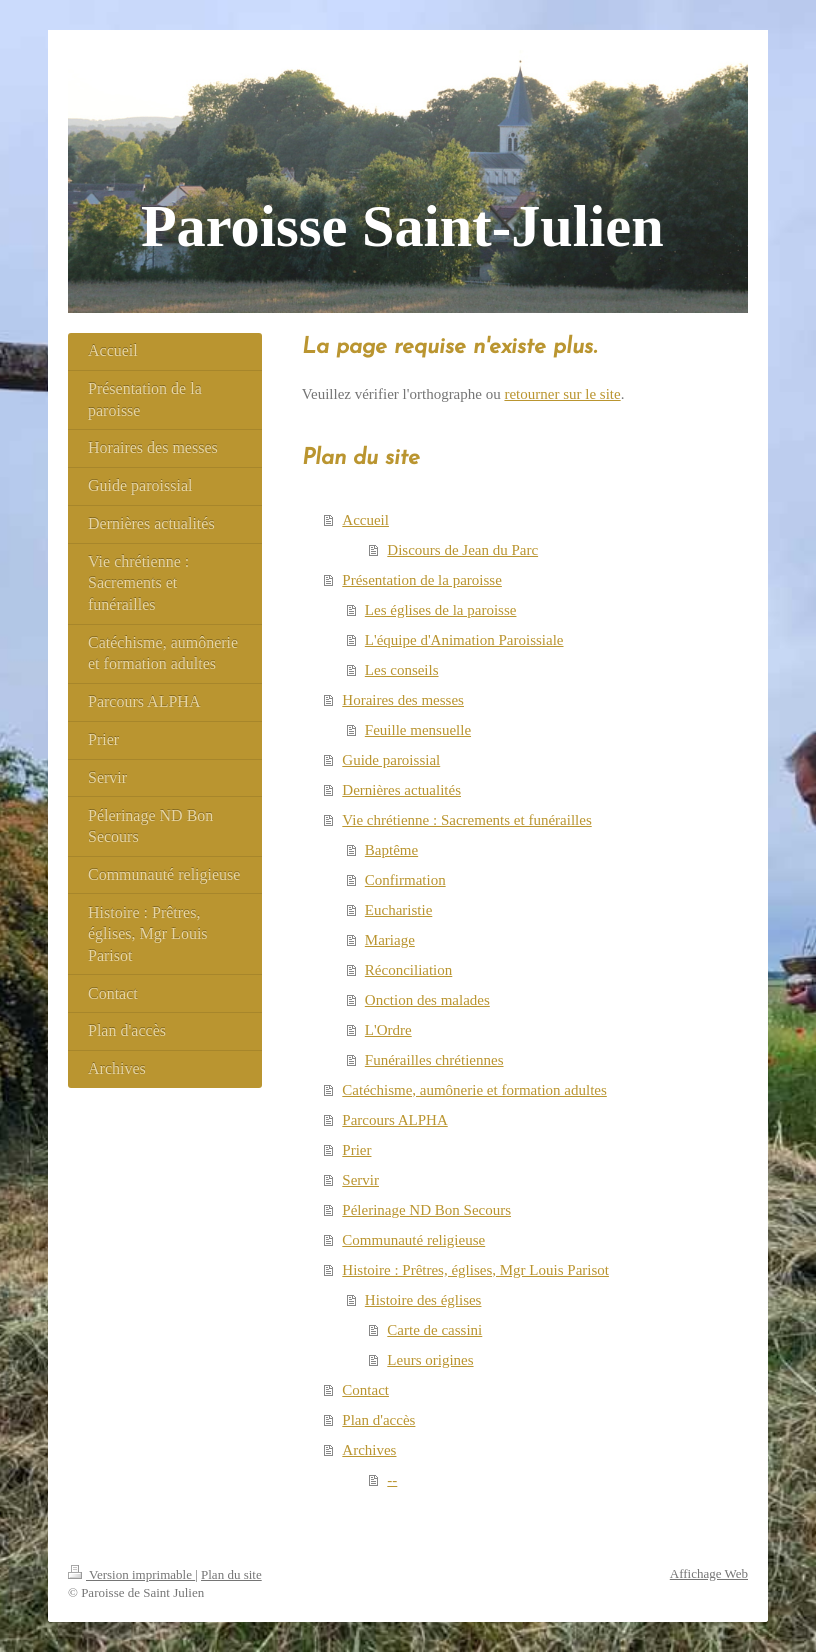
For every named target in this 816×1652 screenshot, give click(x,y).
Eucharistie (398, 910)
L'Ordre (388, 1030)
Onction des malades (427, 1000)
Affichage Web (709, 1573)
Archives (369, 1450)
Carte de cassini (434, 1330)
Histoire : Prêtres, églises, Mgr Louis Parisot (475, 1270)
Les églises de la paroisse (441, 610)
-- (392, 1480)
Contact (365, 1390)
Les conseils (402, 670)
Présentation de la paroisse (422, 580)
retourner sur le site (562, 394)
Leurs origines (430, 1360)
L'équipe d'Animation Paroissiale (464, 640)
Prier (356, 1150)
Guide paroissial (391, 760)
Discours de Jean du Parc (462, 550)
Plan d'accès (378, 1420)
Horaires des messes (403, 700)
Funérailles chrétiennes (434, 1060)
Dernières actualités (401, 790)
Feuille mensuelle (418, 730)
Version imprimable (131, 1574)
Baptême (391, 850)
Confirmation (405, 880)
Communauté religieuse (413, 1240)
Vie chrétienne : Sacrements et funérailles (466, 820)
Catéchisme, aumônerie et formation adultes (474, 1090)
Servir (360, 1180)
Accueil (365, 520)
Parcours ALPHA (394, 1120)
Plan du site (231, 1574)
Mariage (390, 940)
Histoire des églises (423, 1300)
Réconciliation (408, 970)
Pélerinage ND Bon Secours (426, 1210)
